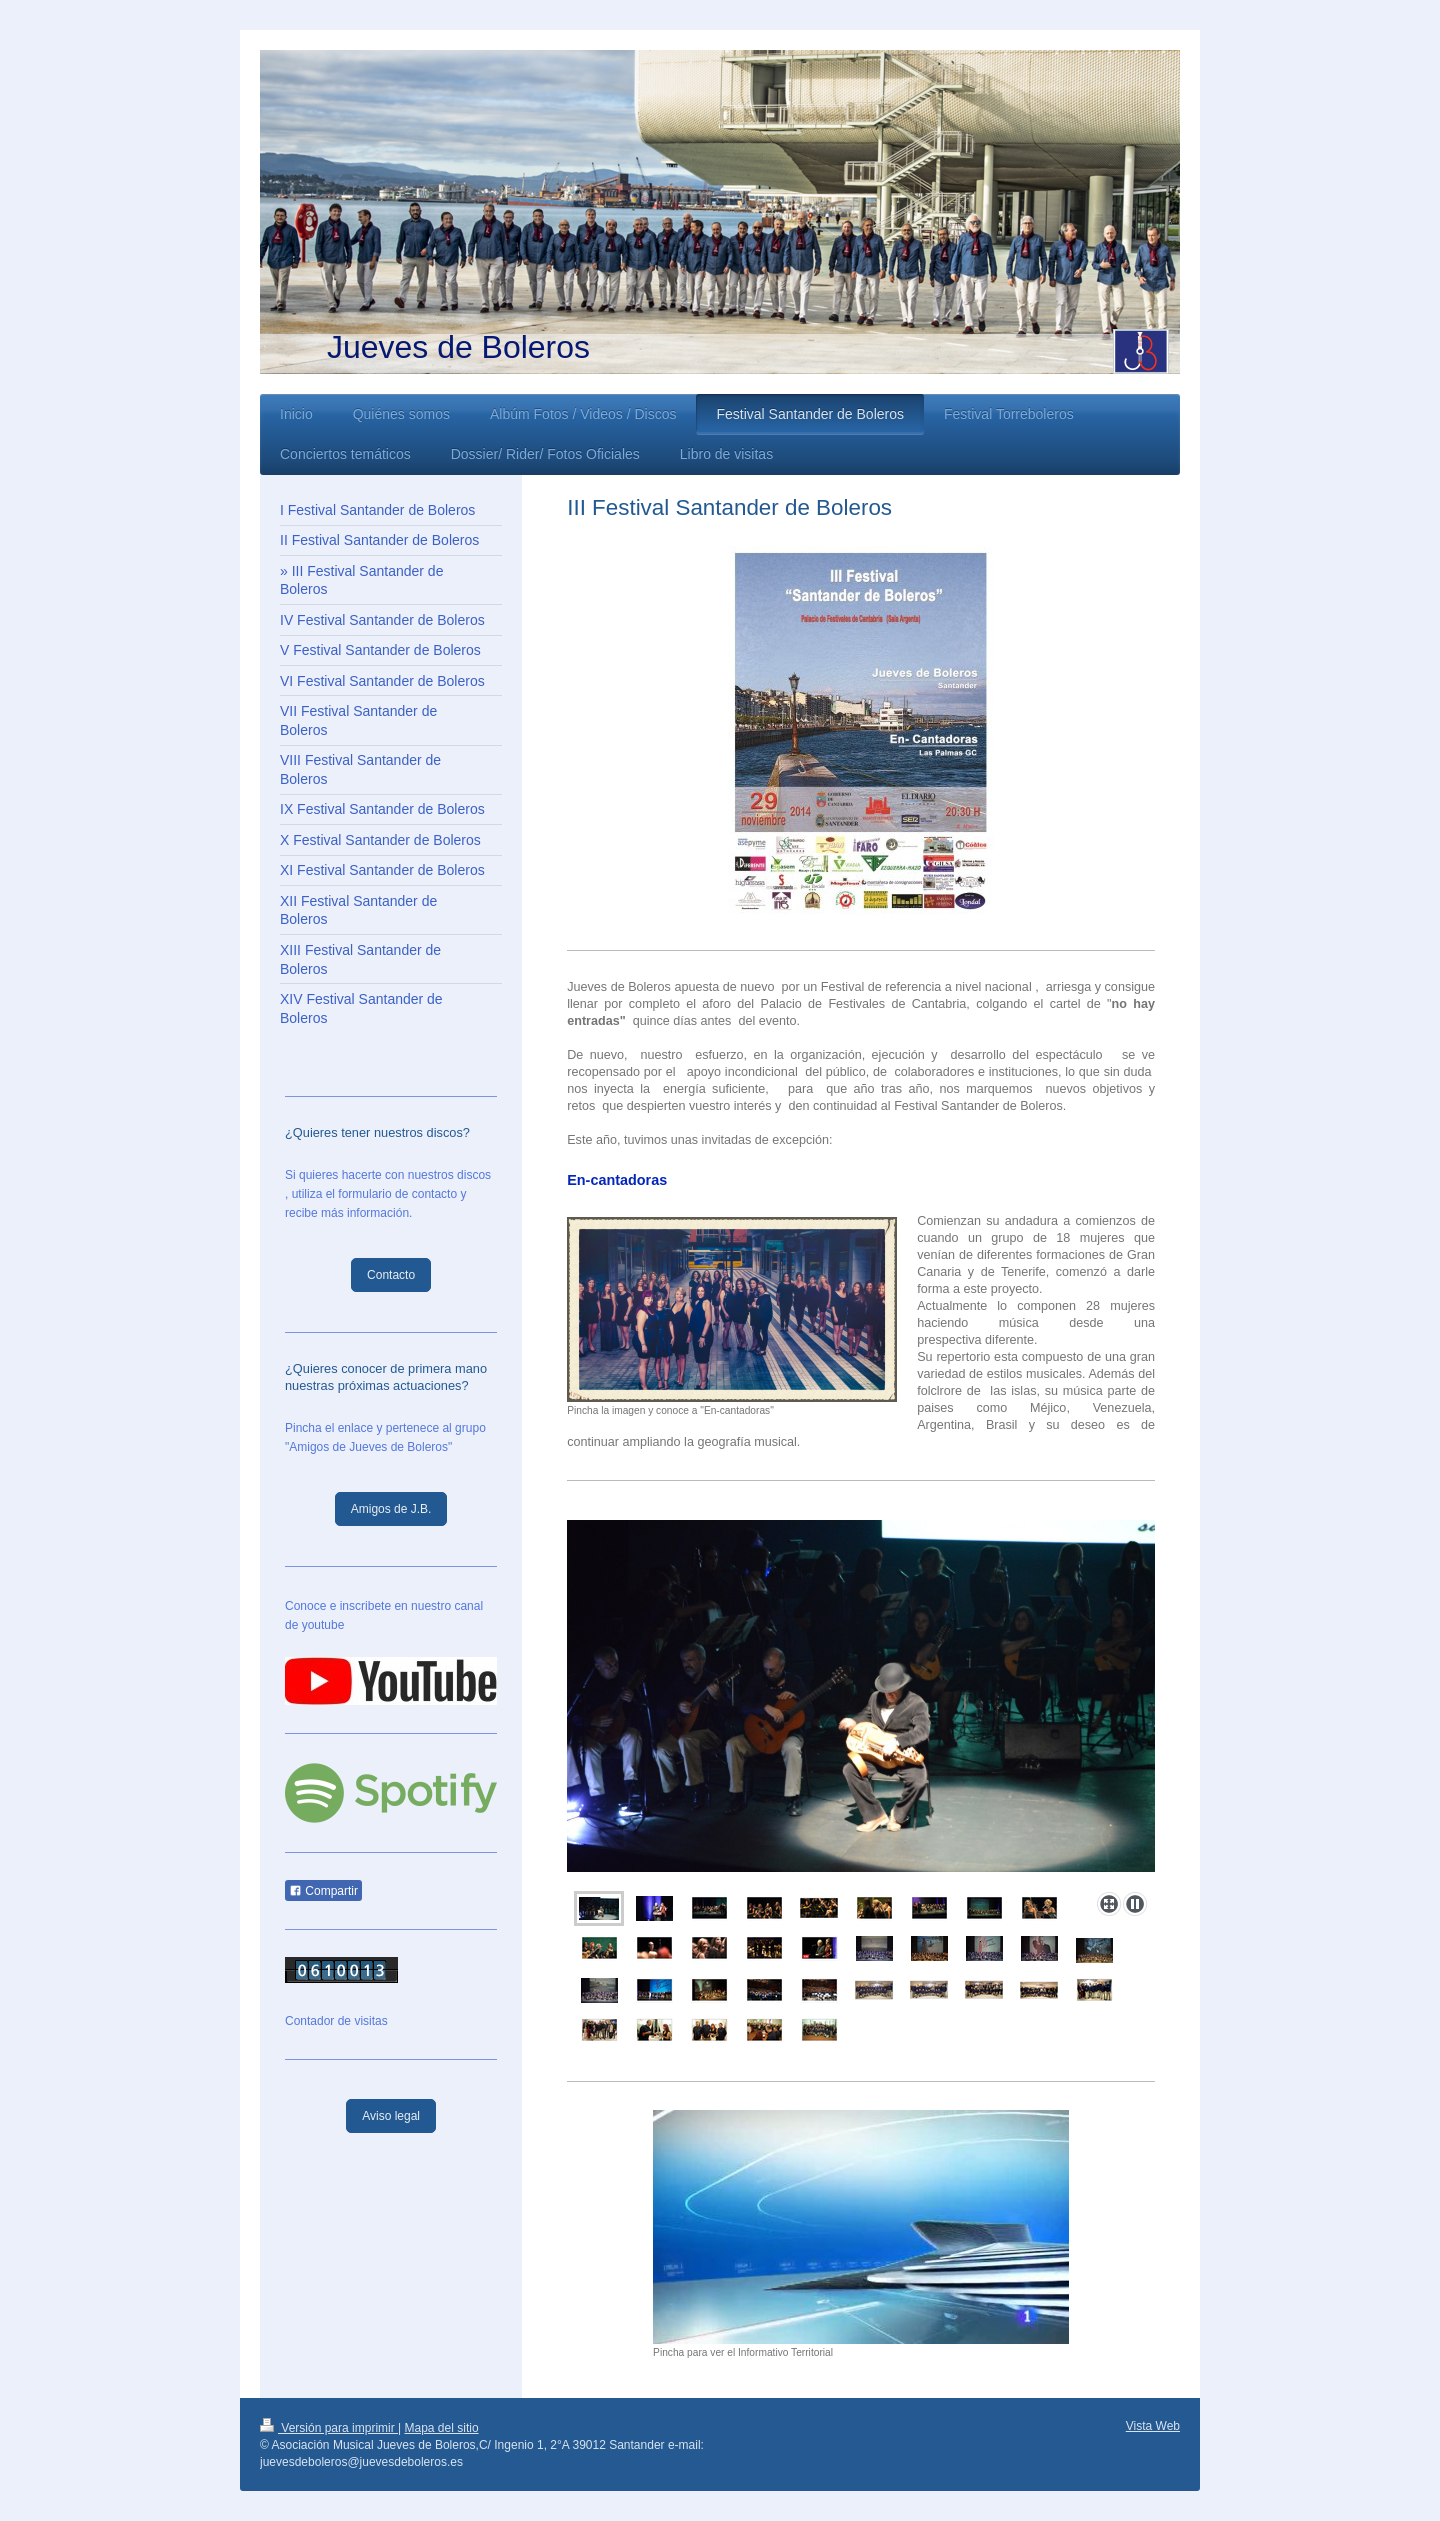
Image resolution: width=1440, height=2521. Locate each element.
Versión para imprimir (329, 2428)
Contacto (391, 1275)
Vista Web (1153, 2426)
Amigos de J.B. (391, 1509)
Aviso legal (391, 2116)
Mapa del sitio (442, 2428)
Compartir (323, 1891)
